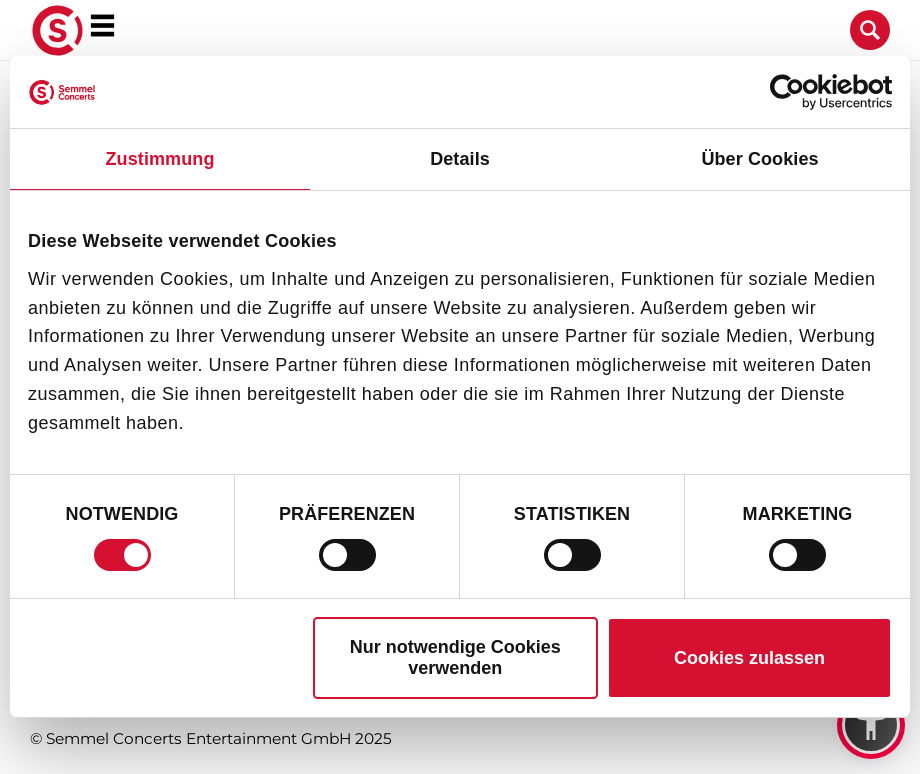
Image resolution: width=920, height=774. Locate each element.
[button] (871, 725)
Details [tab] (460, 159)
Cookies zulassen (749, 658)
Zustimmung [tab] (160, 159)
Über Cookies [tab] (759, 159)
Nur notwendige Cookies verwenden (455, 657)
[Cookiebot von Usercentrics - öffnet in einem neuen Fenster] (804, 92)
